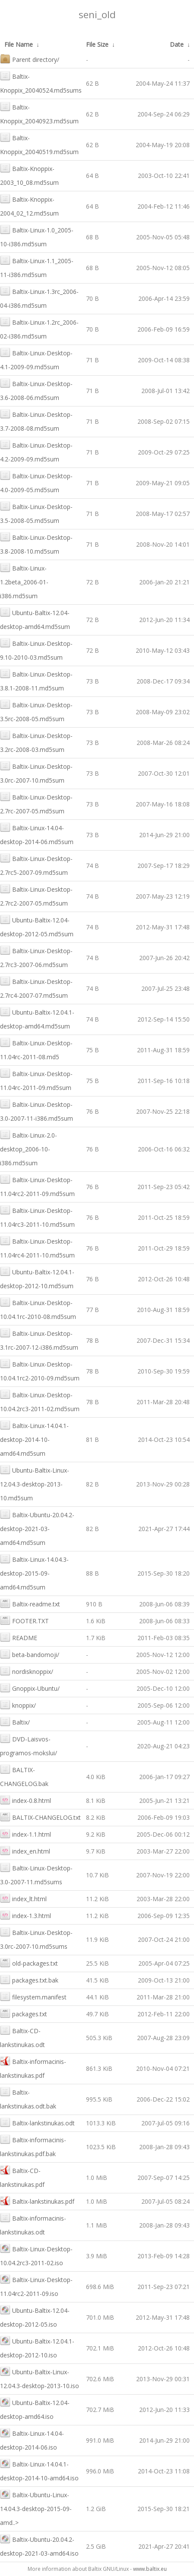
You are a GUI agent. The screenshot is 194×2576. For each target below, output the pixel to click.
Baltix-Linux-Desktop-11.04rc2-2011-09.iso (36, 2286)
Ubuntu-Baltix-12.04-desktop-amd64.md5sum (35, 619)
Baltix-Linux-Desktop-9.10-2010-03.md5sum (36, 649)
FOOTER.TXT (24, 1620)
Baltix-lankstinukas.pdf (37, 2200)
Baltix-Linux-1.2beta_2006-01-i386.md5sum (24, 581)
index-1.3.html (25, 1915)
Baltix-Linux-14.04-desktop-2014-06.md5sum (36, 834)
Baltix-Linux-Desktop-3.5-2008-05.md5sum (36, 513)
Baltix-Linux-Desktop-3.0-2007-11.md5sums (36, 1874)
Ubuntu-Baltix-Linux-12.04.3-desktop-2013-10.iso (39, 2378)
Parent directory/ (29, 59)
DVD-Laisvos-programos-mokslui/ (28, 1745)
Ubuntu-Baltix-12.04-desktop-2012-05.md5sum (36, 926)
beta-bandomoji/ (29, 1654)
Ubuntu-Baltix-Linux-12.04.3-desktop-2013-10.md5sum (34, 1483)
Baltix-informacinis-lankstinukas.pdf (33, 2067)
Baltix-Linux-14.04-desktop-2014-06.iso (32, 2439)
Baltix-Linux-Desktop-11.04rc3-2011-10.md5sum (37, 1216)
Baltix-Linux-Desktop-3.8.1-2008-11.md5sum (36, 680)
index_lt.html (23, 1898)
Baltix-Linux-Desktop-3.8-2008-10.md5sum (36, 543)
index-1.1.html (25, 1833)
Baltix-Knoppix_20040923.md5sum (39, 113)
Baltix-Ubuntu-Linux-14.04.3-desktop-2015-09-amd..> (36, 2508)
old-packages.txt (29, 1962)
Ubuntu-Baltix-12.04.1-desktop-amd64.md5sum (37, 1018)
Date (177, 44)
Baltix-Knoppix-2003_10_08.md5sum (29, 175)
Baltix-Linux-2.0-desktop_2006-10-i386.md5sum (28, 1148)
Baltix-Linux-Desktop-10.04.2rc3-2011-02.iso (36, 2255)
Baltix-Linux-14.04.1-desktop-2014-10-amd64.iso (39, 2470)
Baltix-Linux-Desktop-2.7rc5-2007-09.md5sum (36, 865)
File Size (97, 44)
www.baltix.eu (150, 2569)
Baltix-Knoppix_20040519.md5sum (39, 144)
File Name (18, 44)
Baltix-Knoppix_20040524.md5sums (41, 82)
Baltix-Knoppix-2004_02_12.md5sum (29, 205)
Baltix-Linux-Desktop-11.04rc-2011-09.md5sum (36, 1080)
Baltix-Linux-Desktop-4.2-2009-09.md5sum (36, 451)
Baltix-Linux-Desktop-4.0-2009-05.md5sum (36, 482)
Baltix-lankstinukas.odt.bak (28, 2098)
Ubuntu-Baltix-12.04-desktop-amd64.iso (35, 2409)
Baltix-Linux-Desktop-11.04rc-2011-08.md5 (36, 1049)
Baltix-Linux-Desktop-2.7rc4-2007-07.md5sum (36, 987)
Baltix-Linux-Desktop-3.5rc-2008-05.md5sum (36, 711)
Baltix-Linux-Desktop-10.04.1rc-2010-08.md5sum (38, 1309)
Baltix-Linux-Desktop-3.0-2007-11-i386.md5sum (36, 1110)
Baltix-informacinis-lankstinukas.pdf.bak (33, 2146)
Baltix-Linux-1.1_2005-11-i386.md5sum (36, 267)
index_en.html (25, 1850)
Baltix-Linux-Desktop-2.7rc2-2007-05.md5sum (36, 895)
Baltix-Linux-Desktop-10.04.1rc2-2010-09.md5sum (40, 1370)
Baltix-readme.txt (30, 1603)
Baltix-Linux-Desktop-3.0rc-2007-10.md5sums (36, 1939)
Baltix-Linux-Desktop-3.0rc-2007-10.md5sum (36, 772)
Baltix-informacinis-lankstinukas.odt (33, 2224)
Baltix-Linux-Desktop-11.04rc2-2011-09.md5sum (37, 1186)
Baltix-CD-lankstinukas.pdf (22, 2177)
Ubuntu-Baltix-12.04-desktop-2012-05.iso (35, 2316)
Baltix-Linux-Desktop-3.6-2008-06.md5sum (36, 390)
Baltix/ (15, 1721)
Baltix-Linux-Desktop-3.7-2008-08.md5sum (36, 420)
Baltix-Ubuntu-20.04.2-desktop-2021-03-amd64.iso (39, 2545)
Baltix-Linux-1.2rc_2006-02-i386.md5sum (39, 328)
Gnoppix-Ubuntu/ (30, 1688)
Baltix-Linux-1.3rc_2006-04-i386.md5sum (39, 298)
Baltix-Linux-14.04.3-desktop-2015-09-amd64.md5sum (34, 1572)
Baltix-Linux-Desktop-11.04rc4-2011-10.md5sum (37, 1247)
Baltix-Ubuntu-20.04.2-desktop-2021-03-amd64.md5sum (37, 1528)
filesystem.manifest (33, 1996)
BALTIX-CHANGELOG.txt (40, 1817)
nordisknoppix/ (26, 1671)
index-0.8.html (25, 1800)
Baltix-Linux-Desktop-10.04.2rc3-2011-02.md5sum (40, 1401)
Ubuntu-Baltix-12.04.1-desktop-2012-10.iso (37, 2347)
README (18, 1637)
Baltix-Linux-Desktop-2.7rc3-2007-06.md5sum (36, 957)
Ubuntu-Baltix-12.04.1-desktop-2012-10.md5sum (37, 1278)
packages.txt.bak (29, 1979)
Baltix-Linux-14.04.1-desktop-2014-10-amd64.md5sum (34, 1438)
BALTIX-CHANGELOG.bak (24, 1776)
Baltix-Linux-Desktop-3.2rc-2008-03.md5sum (36, 742)
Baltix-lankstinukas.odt (37, 2122)
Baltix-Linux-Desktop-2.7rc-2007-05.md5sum (36, 803)
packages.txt (23, 2013)
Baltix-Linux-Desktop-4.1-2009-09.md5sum (36, 359)
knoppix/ (18, 1704)
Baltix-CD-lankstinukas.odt (22, 2037)
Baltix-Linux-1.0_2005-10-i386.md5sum (36, 236)
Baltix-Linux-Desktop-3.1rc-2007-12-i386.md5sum (39, 1339)
